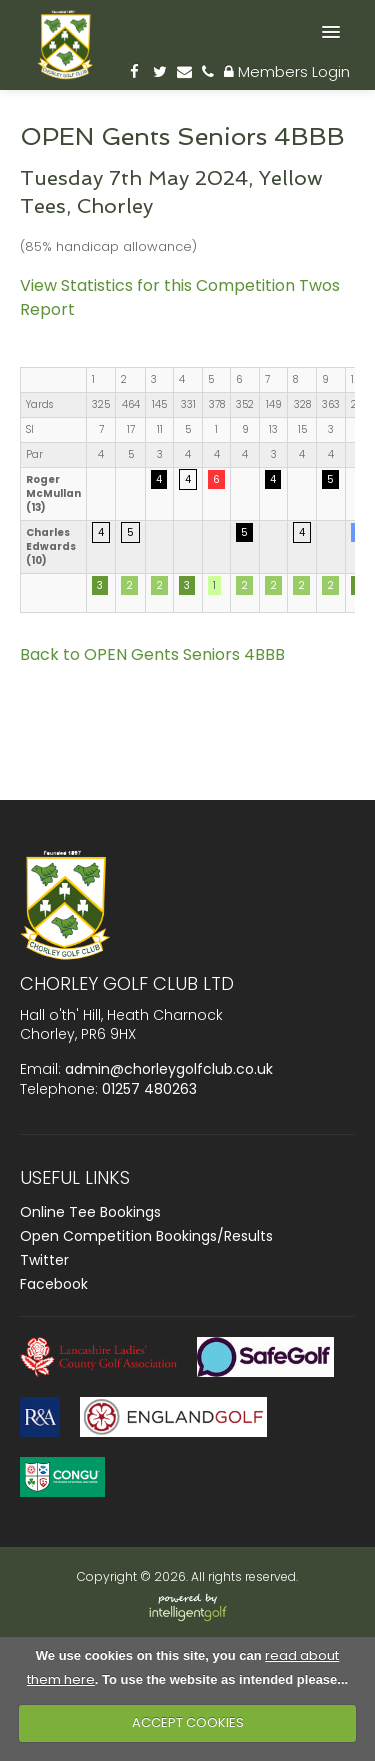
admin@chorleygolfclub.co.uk (169, 1069)
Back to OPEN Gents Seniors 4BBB (152, 654)
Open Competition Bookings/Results (146, 1236)
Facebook (54, 1284)
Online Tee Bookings (90, 1212)
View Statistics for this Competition (157, 285)
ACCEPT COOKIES (188, 1722)
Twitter (44, 1260)
